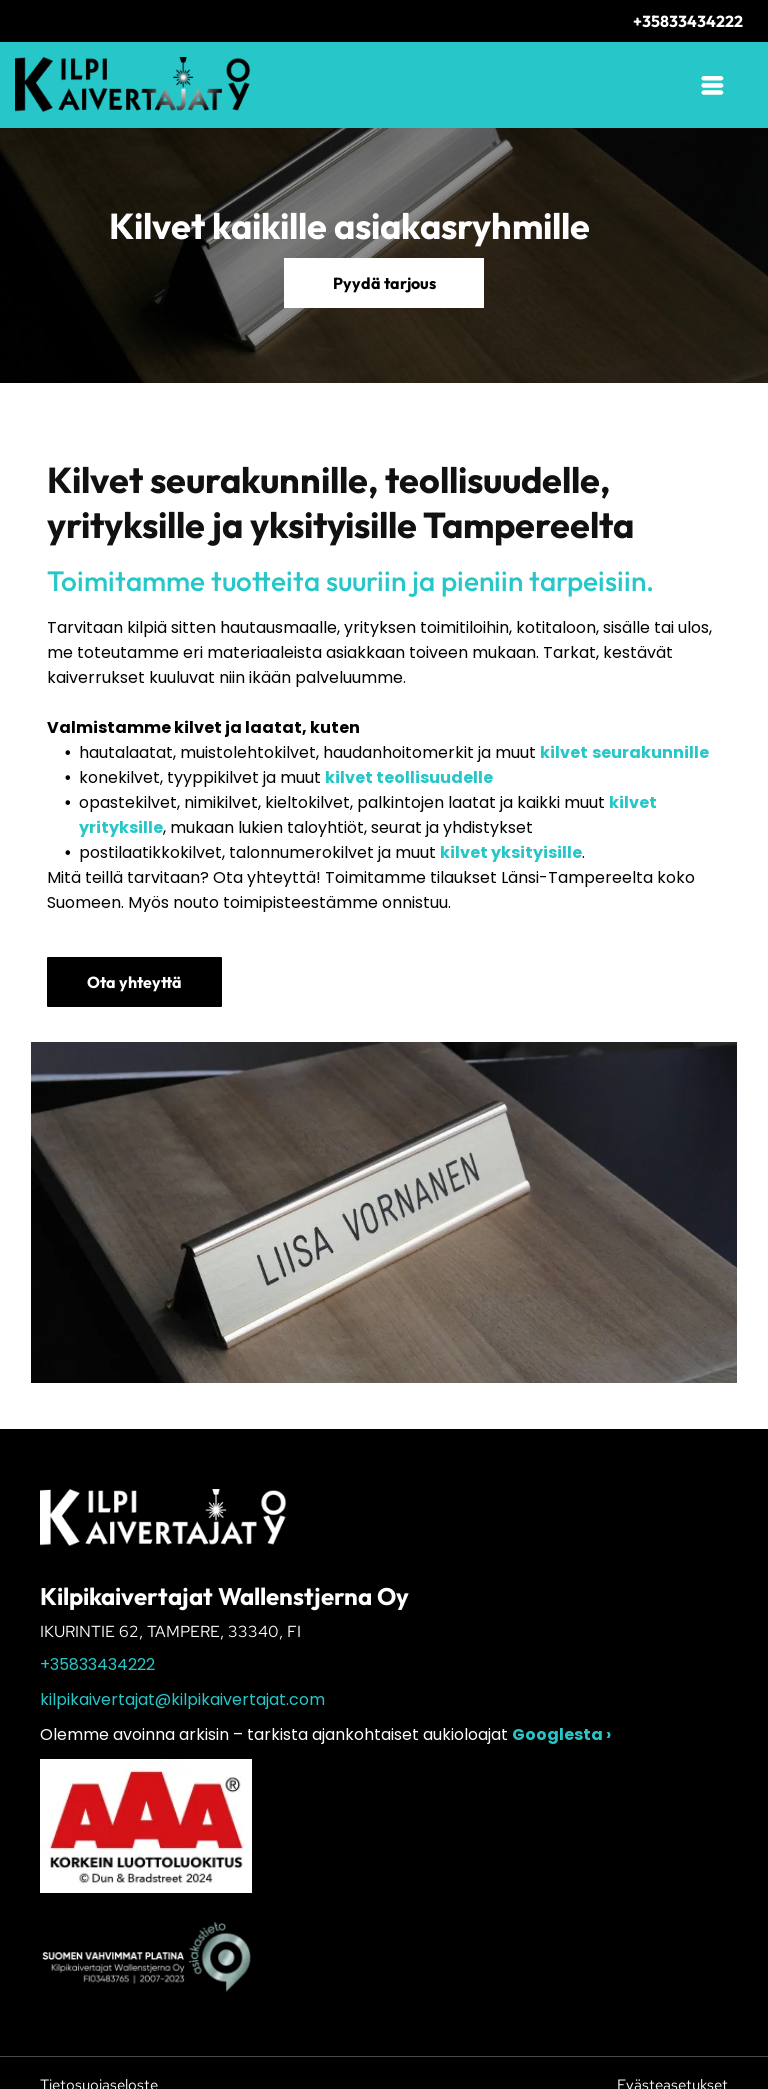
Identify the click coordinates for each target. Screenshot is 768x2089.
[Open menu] (713, 85)
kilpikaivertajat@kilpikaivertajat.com (182, 1699)
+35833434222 (97, 1664)
